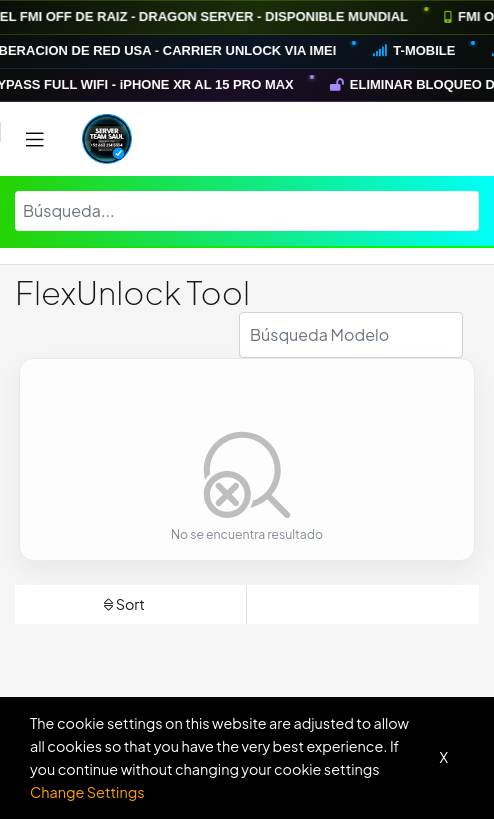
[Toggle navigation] (35, 139)
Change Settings (87, 792)
